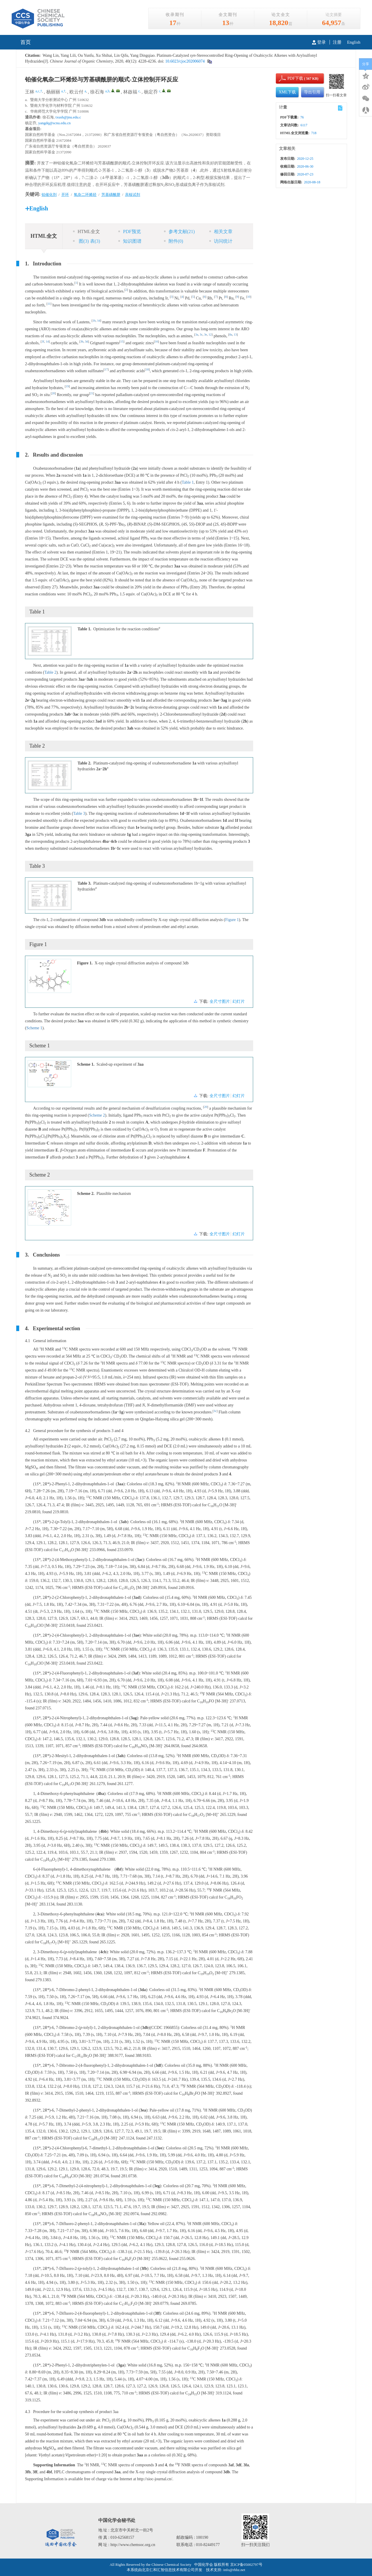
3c (201, 334)
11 (48, 303)
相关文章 (221, 231)
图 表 (86, 241)
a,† (63, 91)
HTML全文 (86, 231)
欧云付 (76, 91)
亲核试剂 (132, 194)
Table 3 (79, 813)
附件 (173, 241)
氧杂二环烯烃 (85, 194)
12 (210, 334)
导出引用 (312, 92)
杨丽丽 (53, 91)
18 (147, 369)
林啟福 (130, 91)
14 (47, 341)
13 (235, 334)
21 (91, 393)
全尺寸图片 (220, 1001)
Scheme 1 (34, 1028)
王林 (29, 91)
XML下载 (287, 92)
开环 (65, 194)
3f (43, 341)
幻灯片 (239, 1001)
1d (98, 320)
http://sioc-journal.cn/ (154, 2479)
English (353, 42)
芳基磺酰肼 (110, 194)
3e (205, 334)
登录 (319, 42)
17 (106, 369)
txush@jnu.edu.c (68, 117)
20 (53, 393)
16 (156, 341)
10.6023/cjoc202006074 (184, 61)
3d (86, 341)
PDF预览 (129, 231)
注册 (337, 42)
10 (249, 296)
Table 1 (188, 482)
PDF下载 (290, 78)
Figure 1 (232, 920)
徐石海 (97, 91)
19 (67, 386)
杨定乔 (151, 91)
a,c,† (38, 91)
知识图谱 (130, 241)
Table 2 (50, 672)
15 (122, 341)
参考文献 (179, 231)
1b (94, 320)
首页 (25, 42)
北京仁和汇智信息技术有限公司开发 (172, 2570)
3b (82, 341)
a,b (107, 91)
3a (196, 334)
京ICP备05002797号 (246, 2564)
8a (230, 334)
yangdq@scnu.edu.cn (54, 123)
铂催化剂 (49, 194)
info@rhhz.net (234, 2570)
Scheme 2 (97, 1115)
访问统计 (221, 241)
